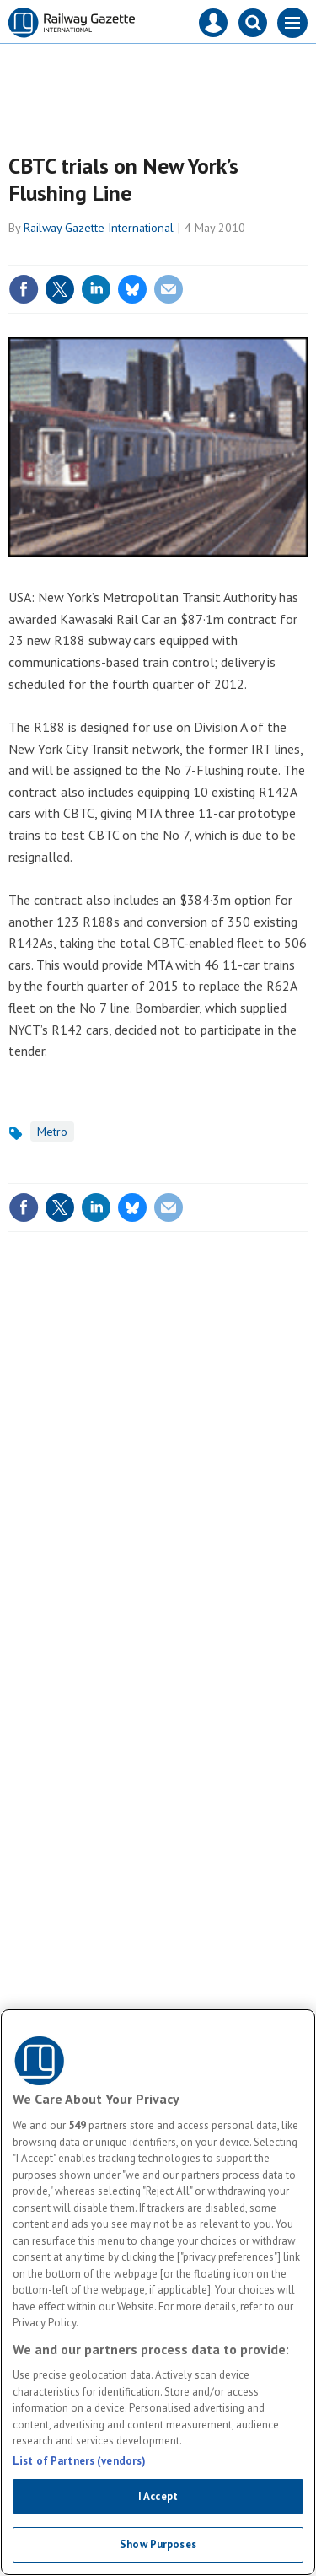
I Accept (158, 2496)
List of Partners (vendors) (79, 2461)
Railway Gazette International (99, 227)
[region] (158, 2292)
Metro (52, 1131)
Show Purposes (158, 2544)
